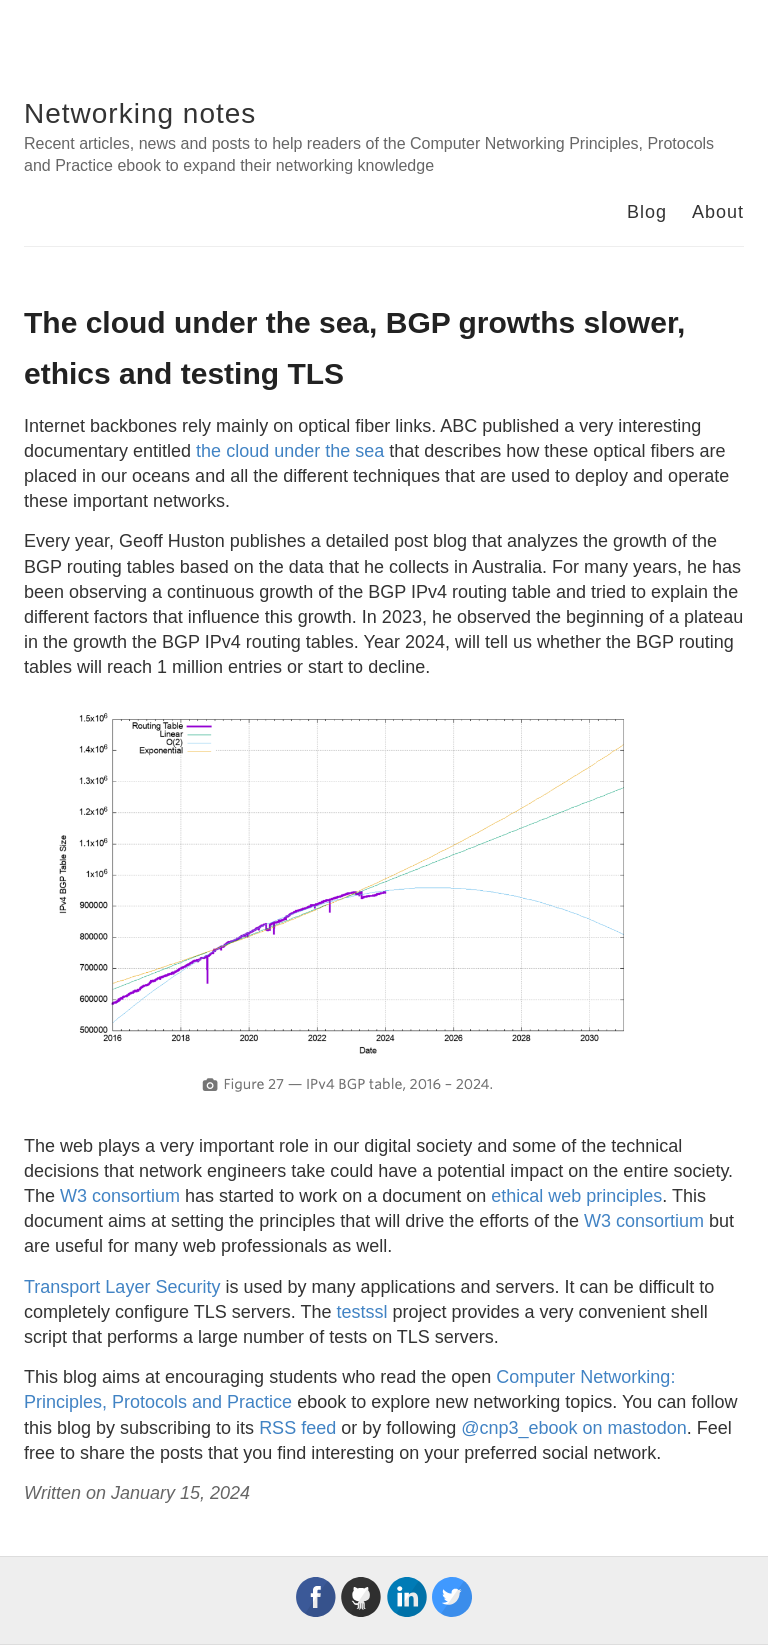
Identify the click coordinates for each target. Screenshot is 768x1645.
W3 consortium (120, 1196)
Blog (647, 212)
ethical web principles (576, 1196)
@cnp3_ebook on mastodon (573, 1428)
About (718, 212)
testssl (361, 1312)
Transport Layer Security (122, 1287)
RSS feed (297, 1428)
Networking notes (140, 113)
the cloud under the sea (290, 451)
